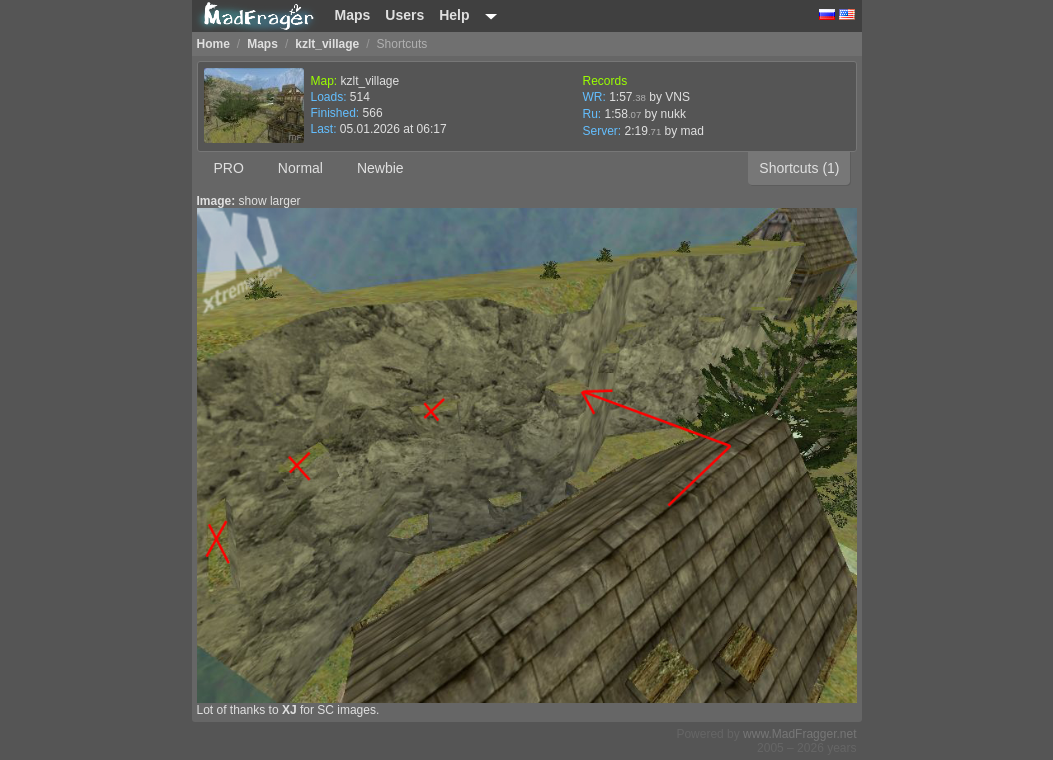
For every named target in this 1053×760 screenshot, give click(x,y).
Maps (353, 15)
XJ (289, 710)
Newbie (380, 168)
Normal (300, 168)
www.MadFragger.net (799, 734)
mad (692, 131)
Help (454, 15)
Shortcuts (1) (799, 168)
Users (404, 15)
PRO (229, 168)
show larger (270, 201)
